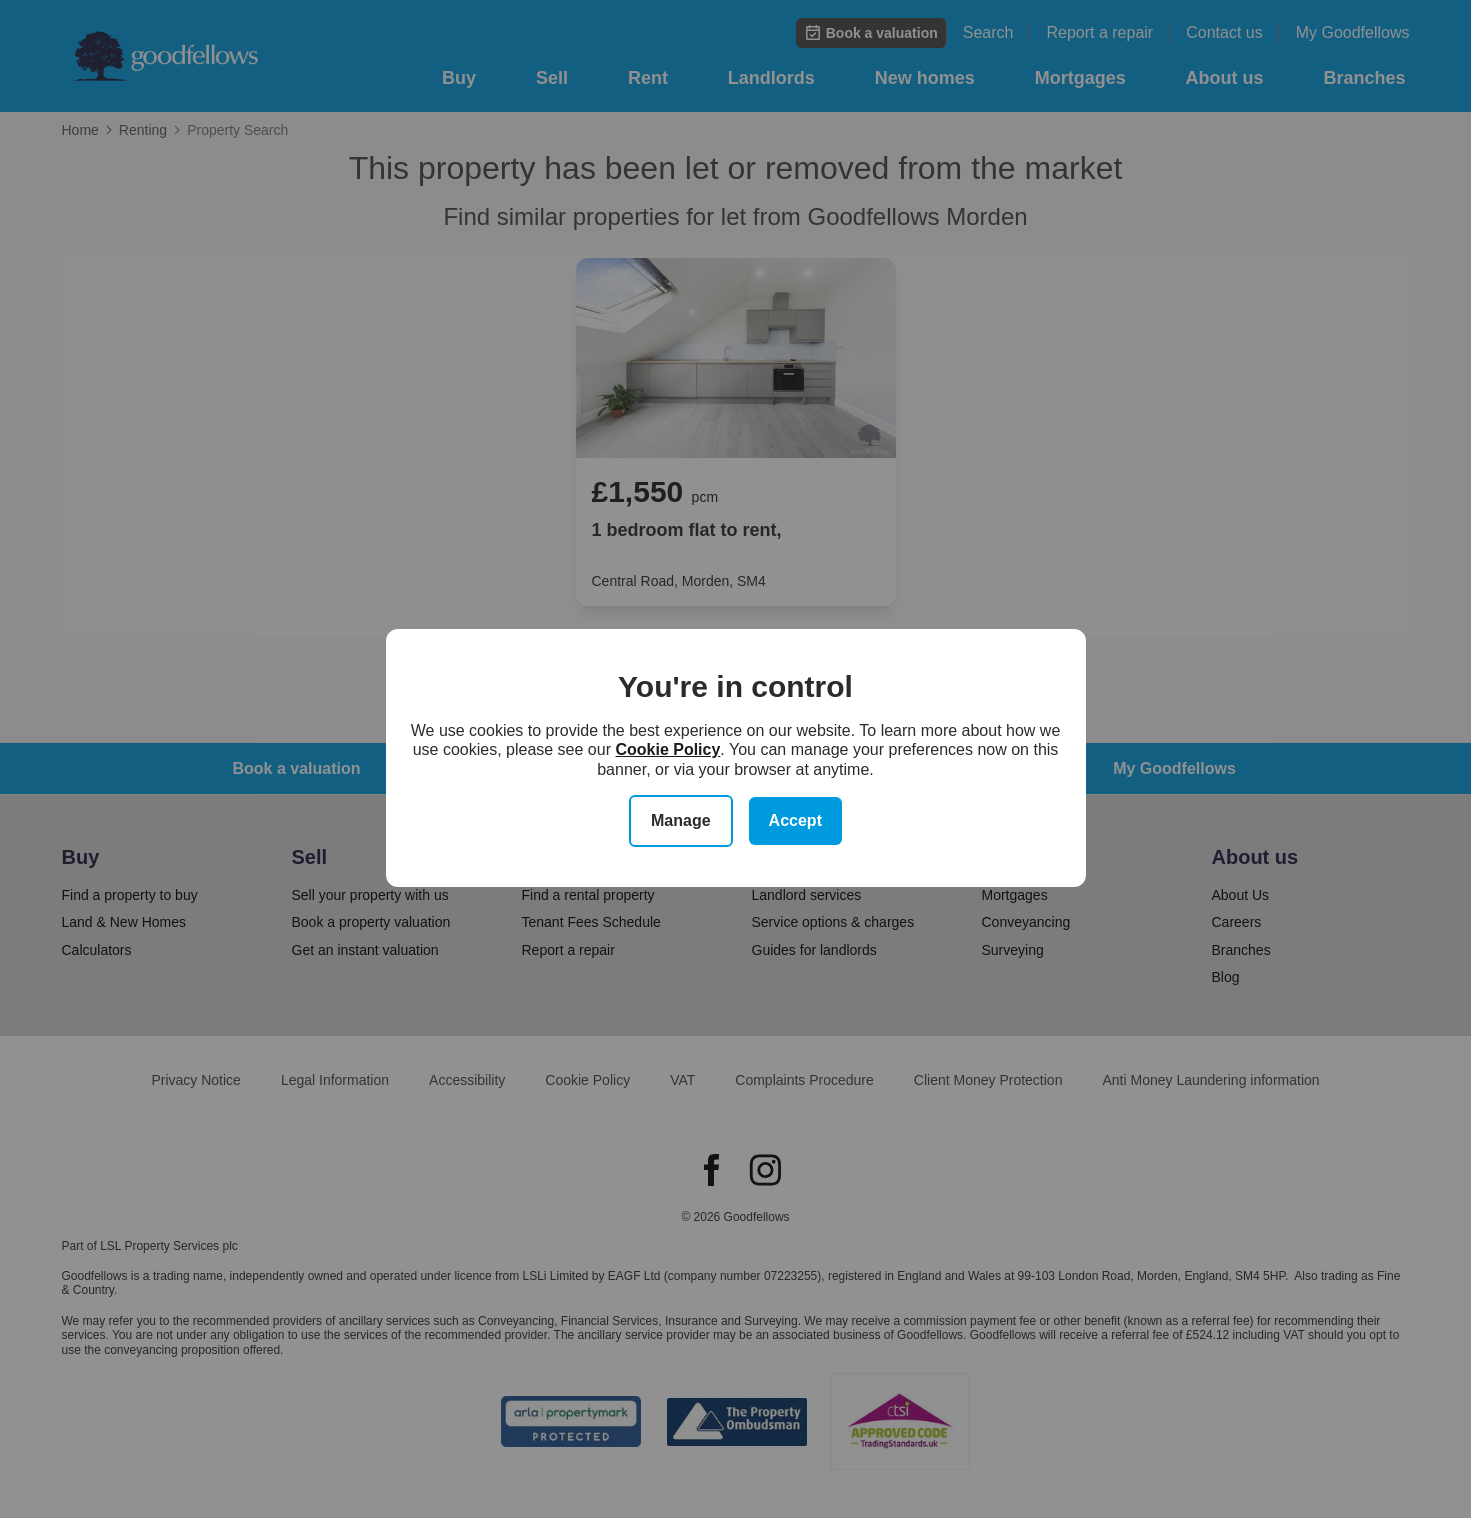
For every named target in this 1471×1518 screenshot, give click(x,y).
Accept (795, 820)
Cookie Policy (667, 749)
